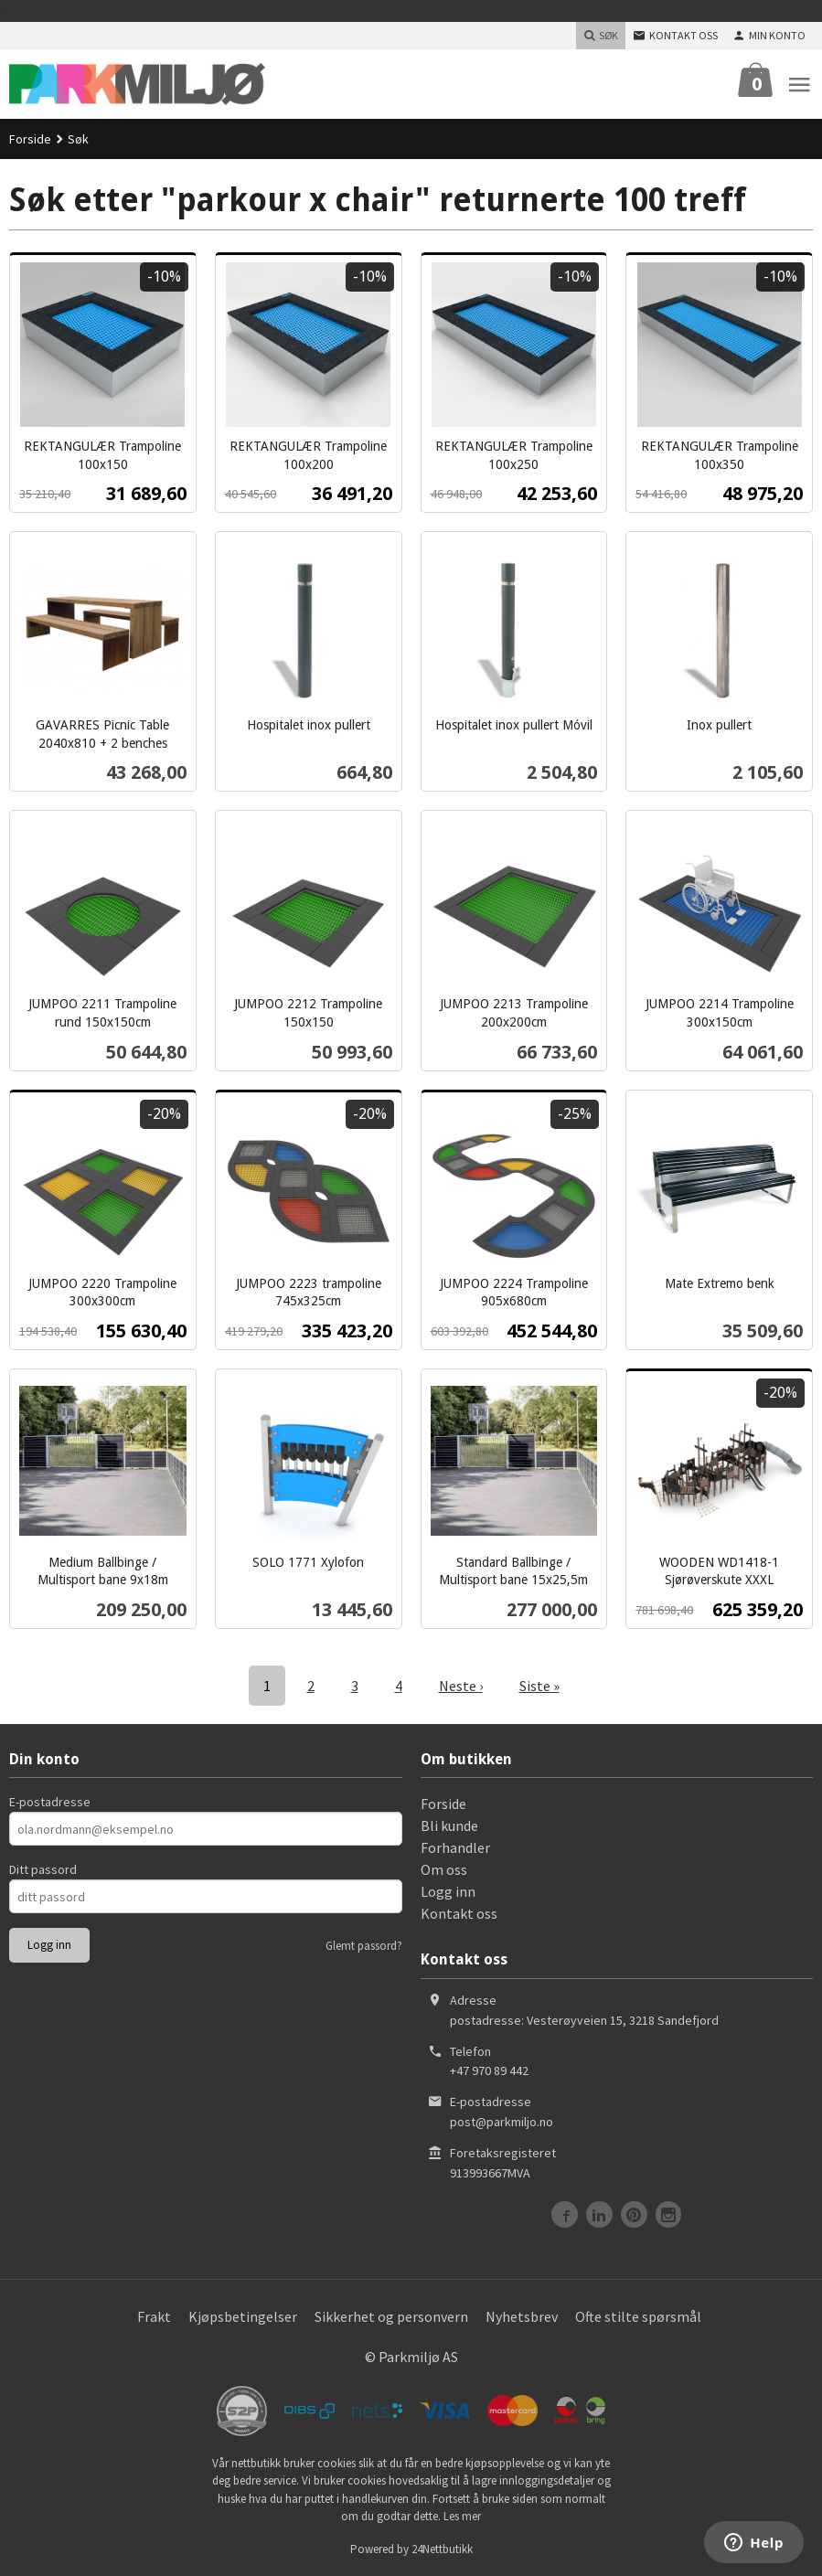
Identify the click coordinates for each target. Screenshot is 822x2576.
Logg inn (448, 1891)
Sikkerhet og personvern (391, 2316)
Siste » (539, 1686)
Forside (30, 139)
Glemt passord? (364, 1945)
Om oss (444, 1869)
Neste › (461, 1686)
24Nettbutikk (442, 2549)
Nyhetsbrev (522, 2316)
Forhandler (455, 1847)
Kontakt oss (459, 1913)
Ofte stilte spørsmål (638, 2316)
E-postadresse (50, 1802)
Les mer (462, 2516)
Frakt (154, 2316)
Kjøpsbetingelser (242, 2316)
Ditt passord (43, 1869)
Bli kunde (449, 1825)
